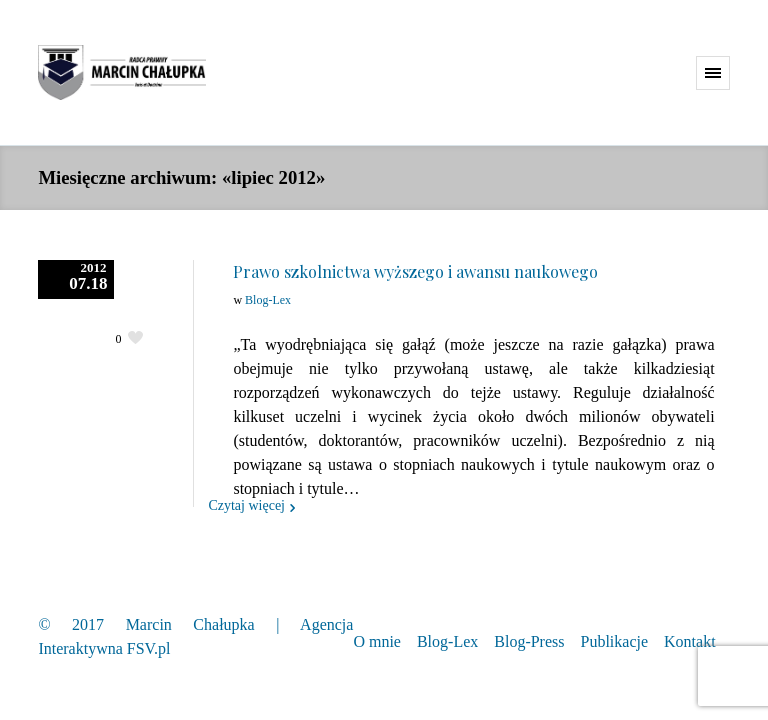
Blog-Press (529, 641)
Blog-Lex (268, 300)
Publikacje (615, 641)
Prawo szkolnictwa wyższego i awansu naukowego (415, 271)
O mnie (377, 641)
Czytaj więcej (246, 505)
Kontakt (690, 641)
